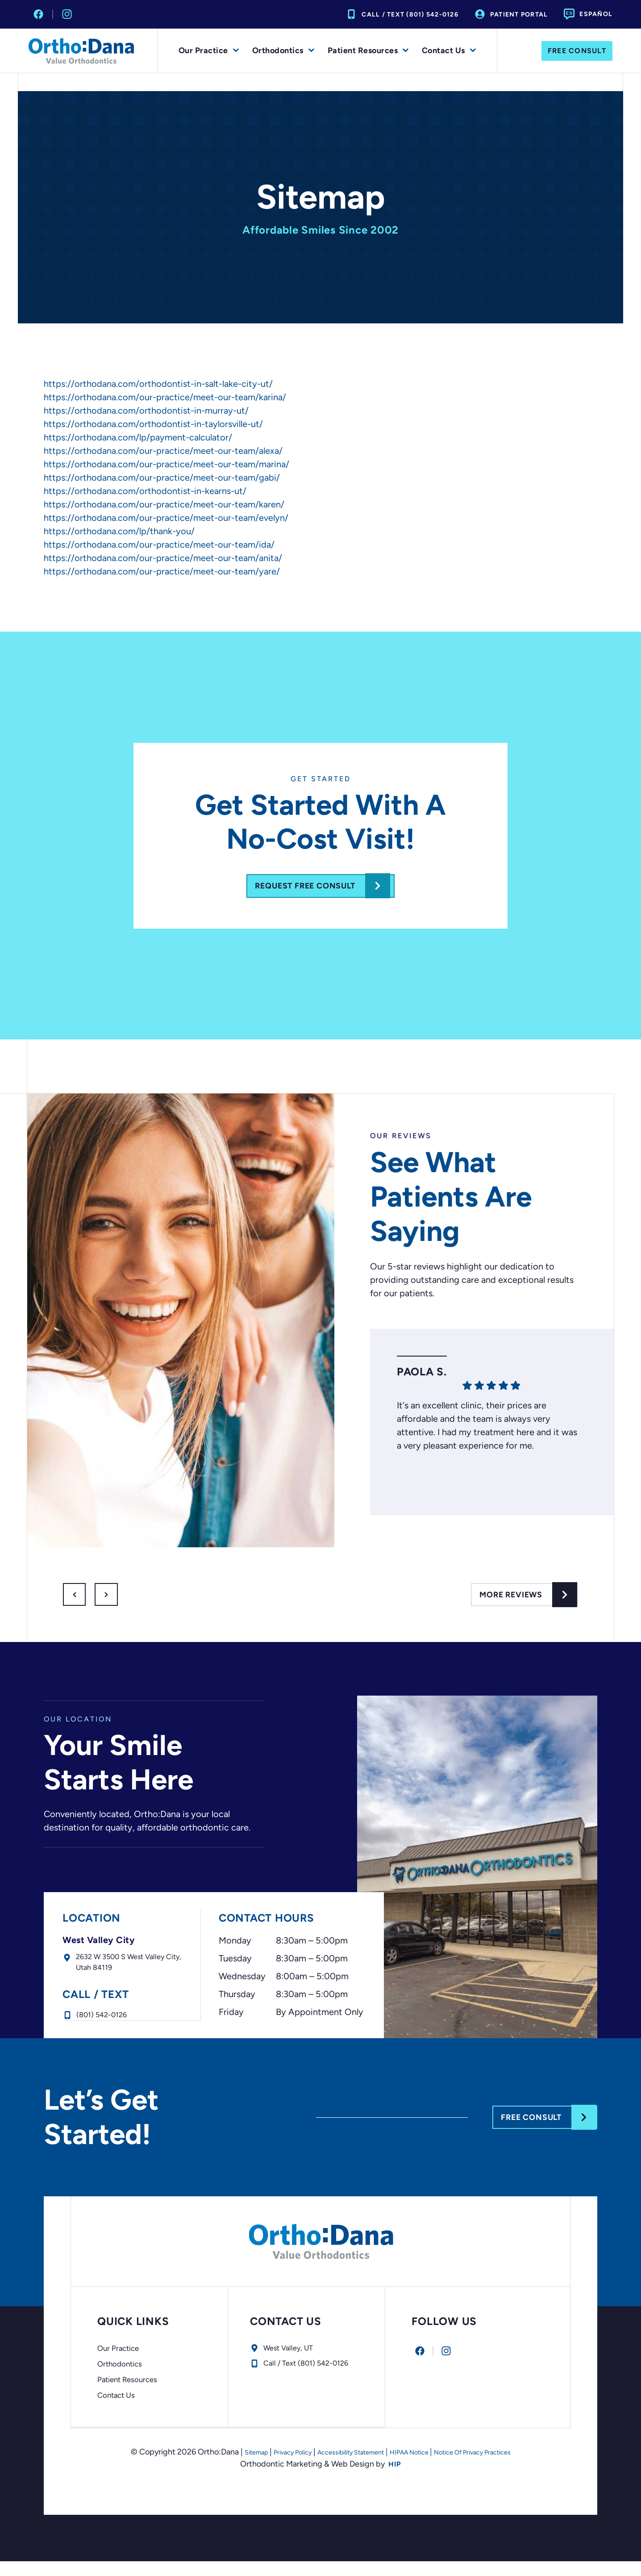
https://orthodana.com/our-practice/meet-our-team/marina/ (166, 464)
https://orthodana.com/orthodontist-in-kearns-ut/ (145, 491)
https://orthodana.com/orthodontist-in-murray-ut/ (146, 410)
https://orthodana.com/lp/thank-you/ (119, 531)
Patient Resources (368, 51)
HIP (394, 2479)
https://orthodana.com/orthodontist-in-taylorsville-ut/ (153, 424)
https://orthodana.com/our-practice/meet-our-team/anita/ (163, 558)
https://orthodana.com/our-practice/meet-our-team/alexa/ (163, 450)
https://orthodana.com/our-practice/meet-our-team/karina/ (165, 397)
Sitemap (225, 2466)
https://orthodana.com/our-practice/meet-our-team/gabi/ (162, 477)
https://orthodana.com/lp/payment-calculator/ (138, 437)
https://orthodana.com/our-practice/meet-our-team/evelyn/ (166, 517)
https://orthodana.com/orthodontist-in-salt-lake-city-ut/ (158, 383)
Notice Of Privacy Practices (496, 2466)
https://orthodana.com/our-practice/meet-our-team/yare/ (162, 571)
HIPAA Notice (417, 2466)
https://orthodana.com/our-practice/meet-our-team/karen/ (164, 504)
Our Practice (209, 51)
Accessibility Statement (342, 2466)
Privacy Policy (270, 2466)
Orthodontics (283, 51)
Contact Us (449, 51)
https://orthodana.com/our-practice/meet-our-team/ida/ (159, 544)
